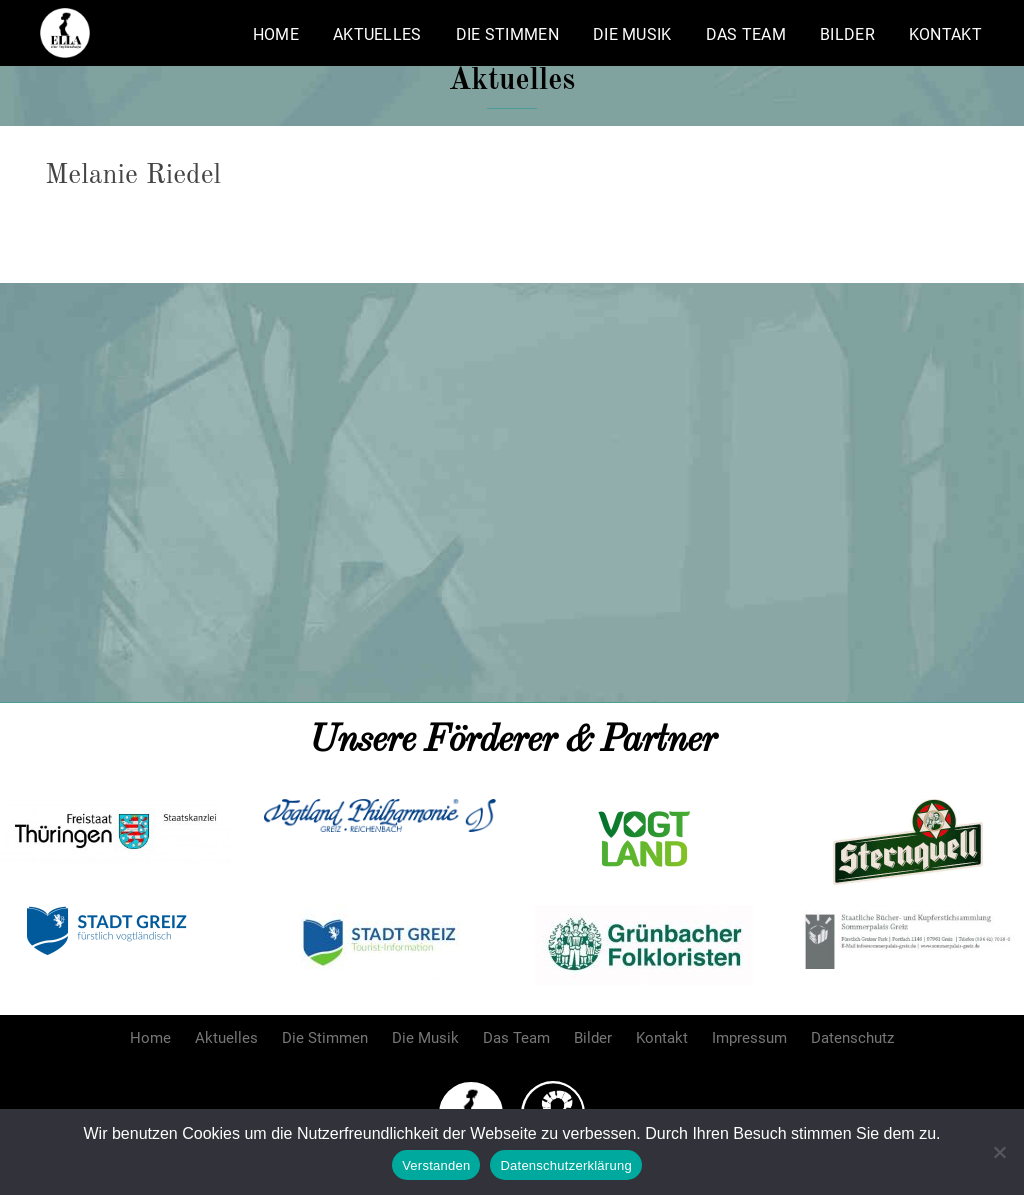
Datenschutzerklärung (565, 1165)
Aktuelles (377, 34)
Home (276, 34)
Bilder (847, 34)
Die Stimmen (507, 34)
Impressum (749, 1038)
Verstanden (436, 1165)
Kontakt (945, 34)
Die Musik (632, 34)
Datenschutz (852, 1038)
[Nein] (999, 1152)
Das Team (746, 34)
